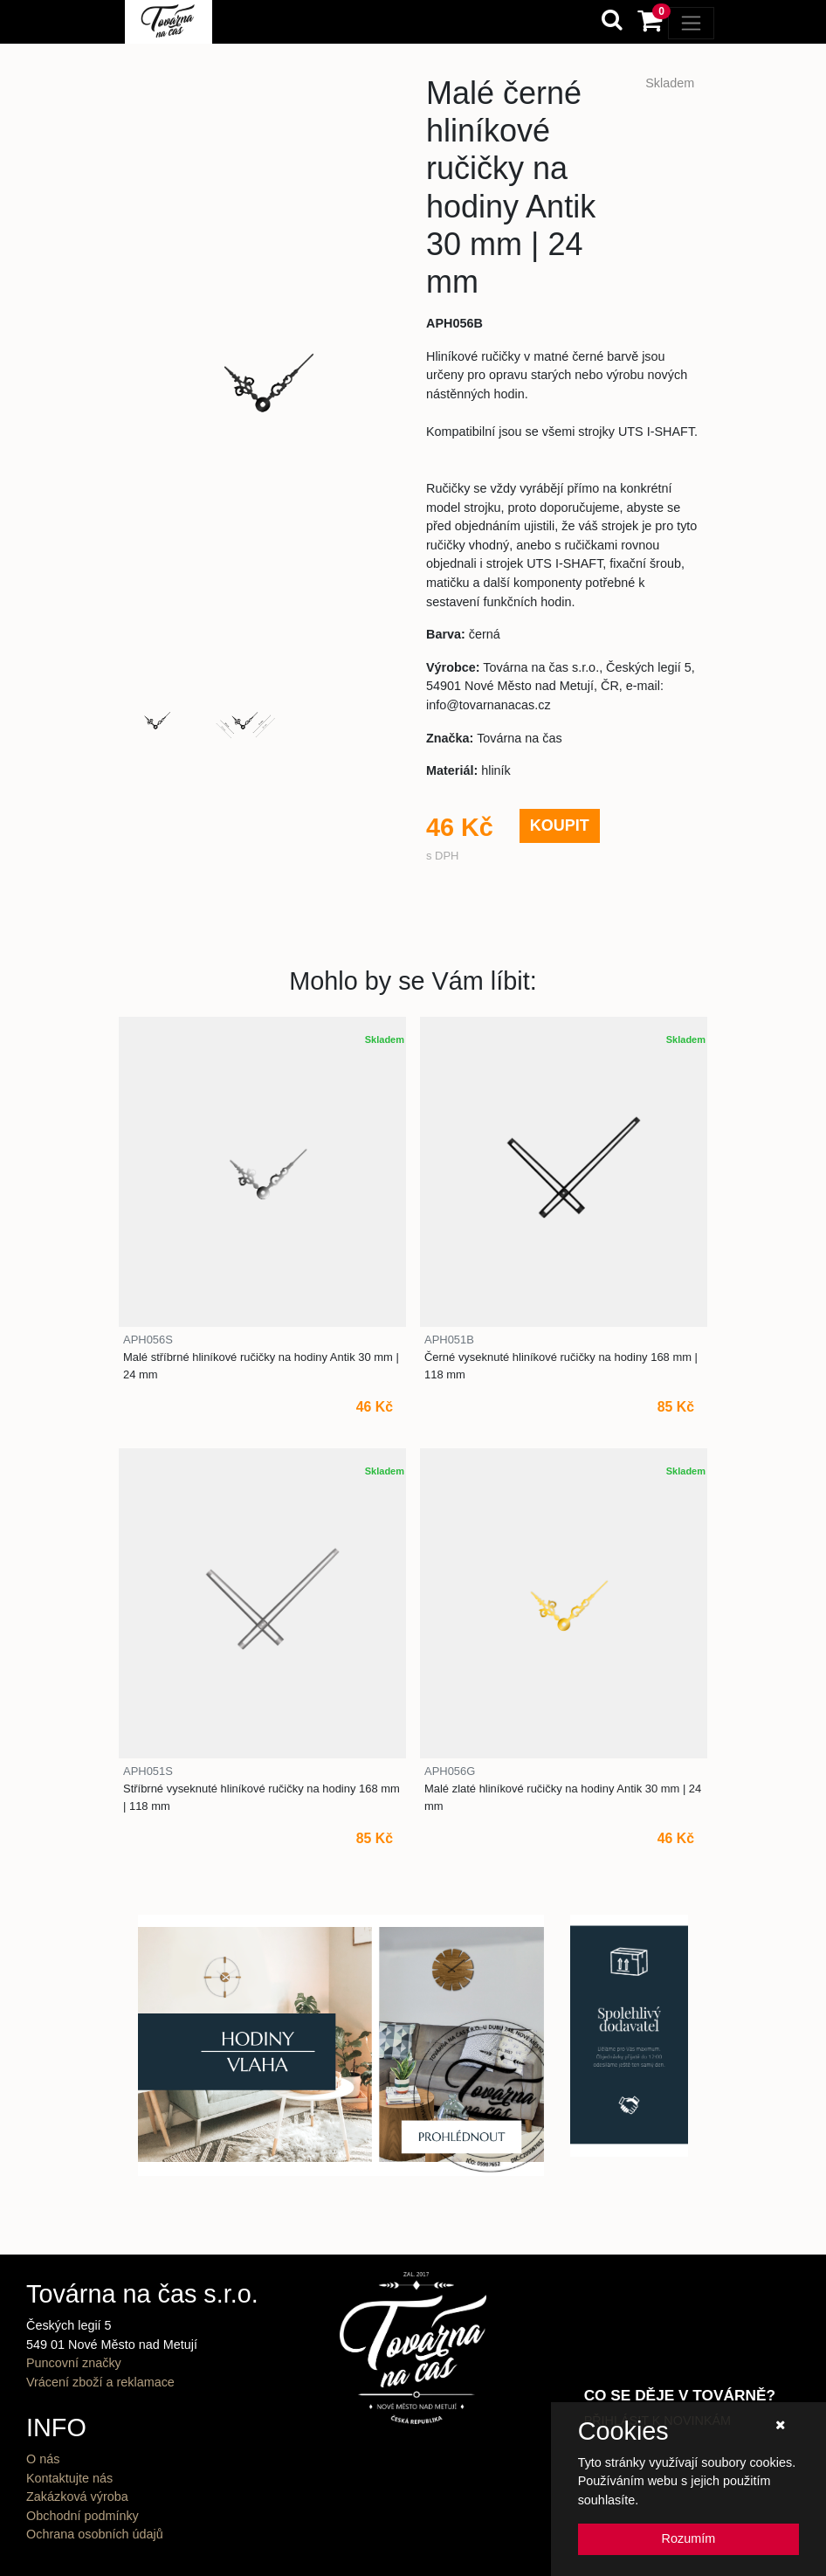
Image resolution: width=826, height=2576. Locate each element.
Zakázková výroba (77, 2496)
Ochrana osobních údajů (94, 2534)
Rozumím (689, 2538)
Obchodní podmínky (82, 2516)
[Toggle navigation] (691, 23)
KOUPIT (559, 825)
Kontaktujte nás (69, 2478)
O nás (42, 2459)
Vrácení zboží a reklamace (100, 2382)
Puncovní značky (73, 2363)
